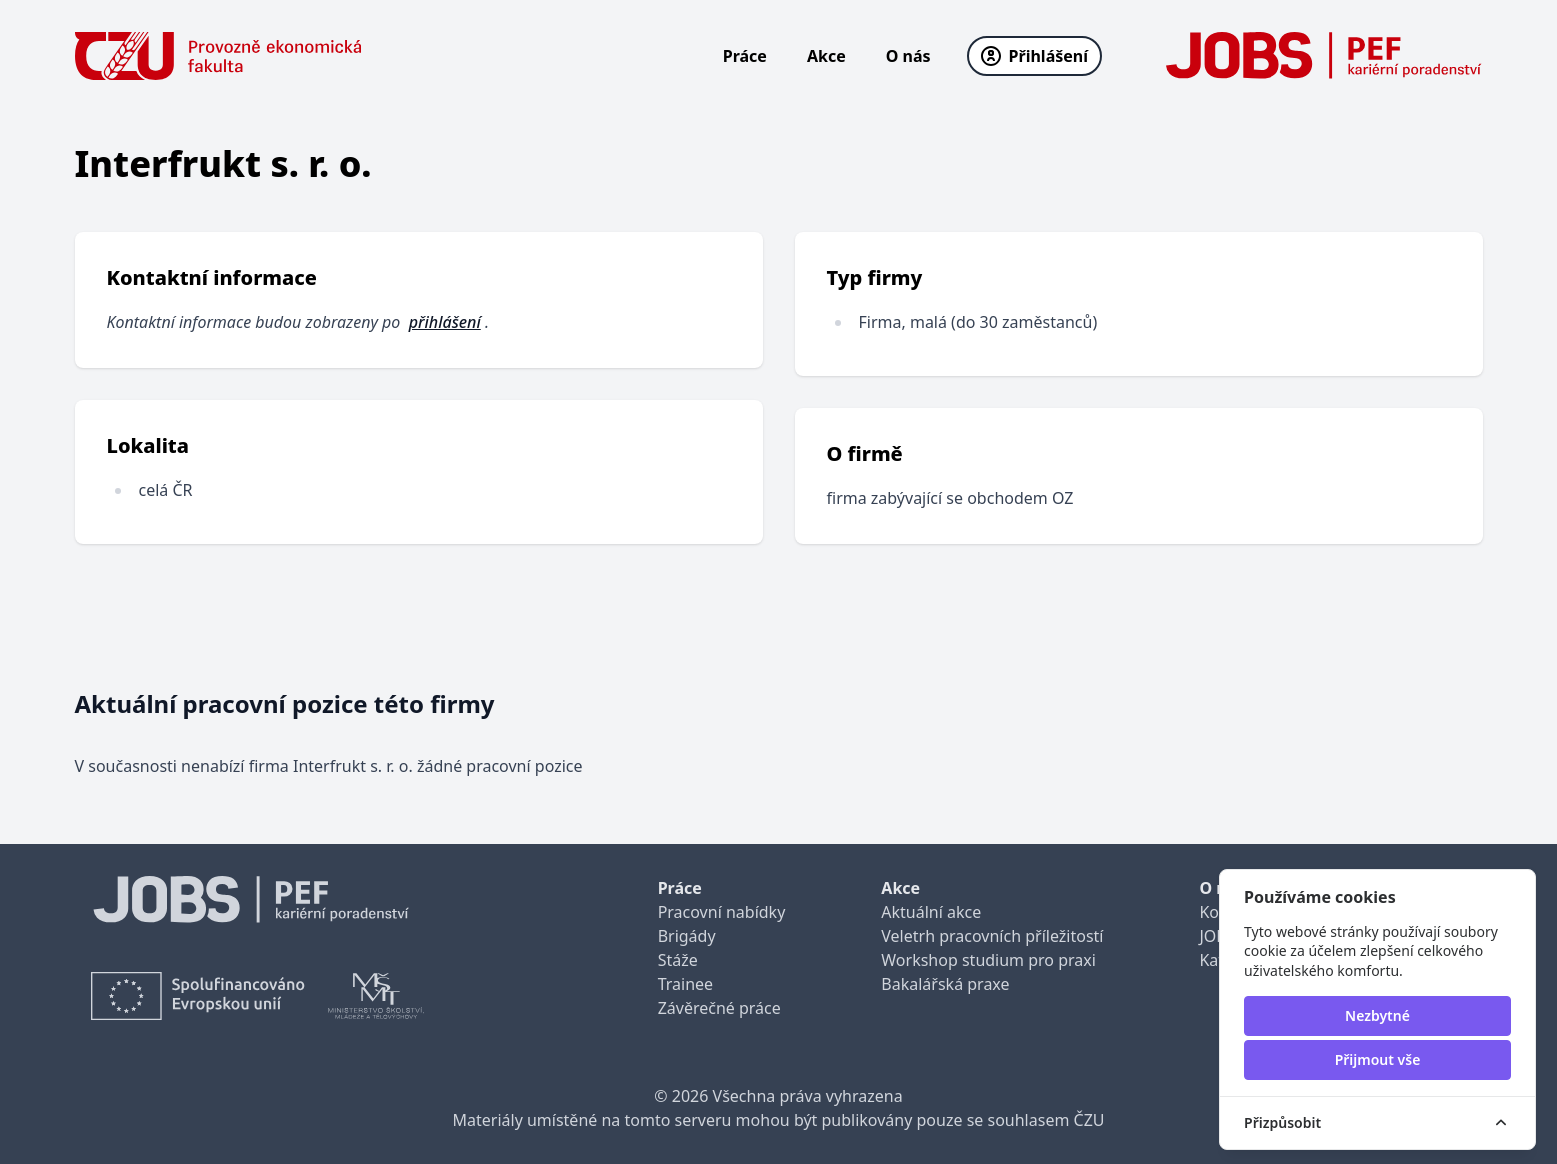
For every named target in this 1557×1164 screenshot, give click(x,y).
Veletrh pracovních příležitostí (992, 936)
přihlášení (445, 322)
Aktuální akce (931, 912)
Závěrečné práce (719, 1008)
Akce (826, 56)
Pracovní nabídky (722, 912)
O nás (908, 56)
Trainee (685, 984)
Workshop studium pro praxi (988, 960)
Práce (745, 56)
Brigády (687, 936)
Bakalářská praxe (945, 984)
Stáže (678, 960)
